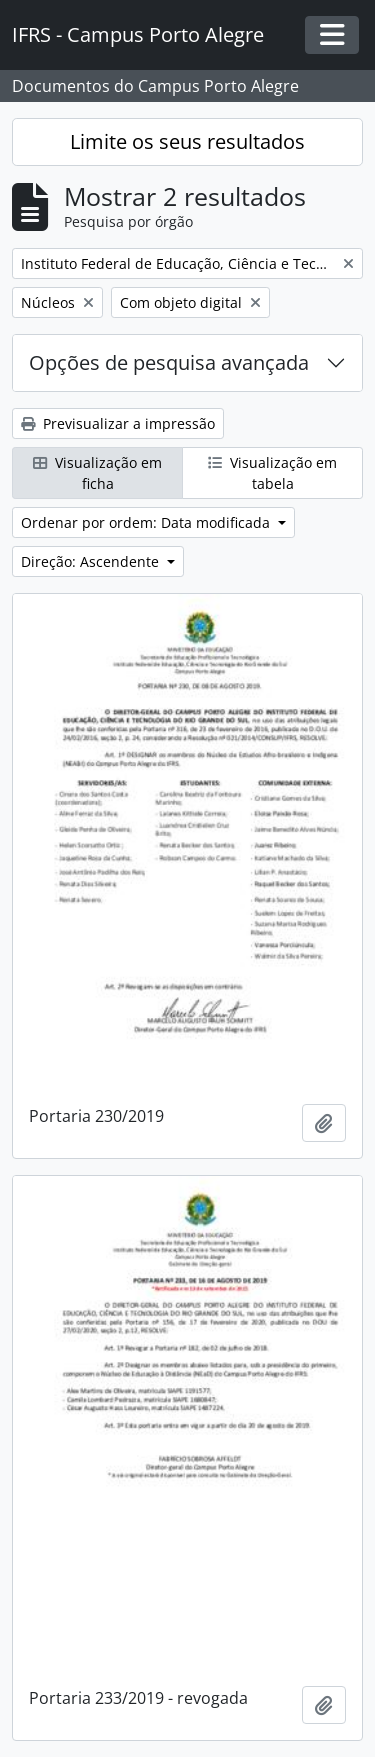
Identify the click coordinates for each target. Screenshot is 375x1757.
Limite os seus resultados (187, 141)
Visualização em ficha (97, 473)
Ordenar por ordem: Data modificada (147, 522)
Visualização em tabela (272, 473)
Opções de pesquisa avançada (169, 362)
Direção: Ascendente (92, 561)
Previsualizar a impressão (118, 423)
